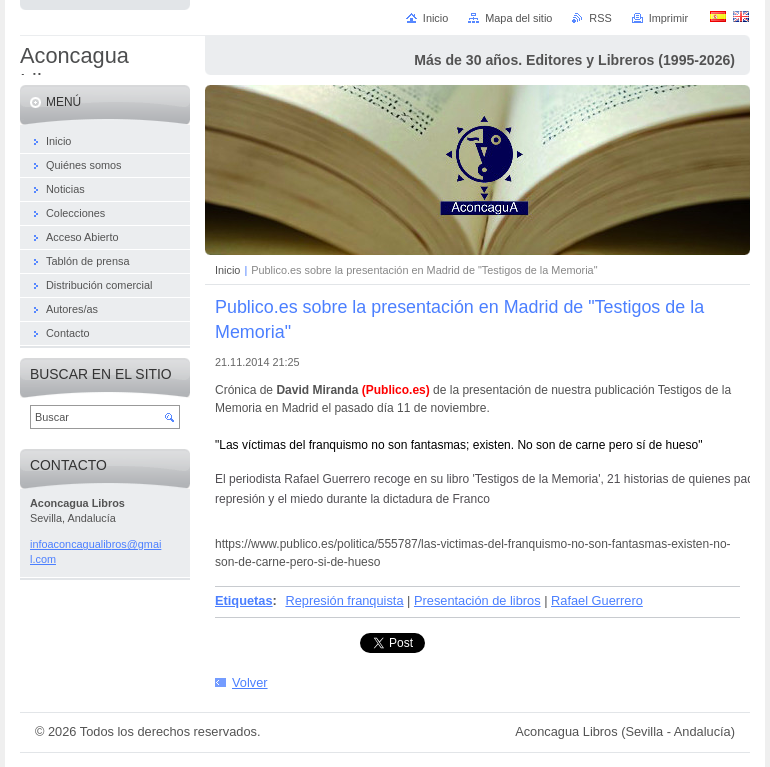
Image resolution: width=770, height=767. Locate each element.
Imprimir (668, 18)
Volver (250, 682)
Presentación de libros (477, 600)
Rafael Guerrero (597, 600)
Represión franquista (344, 600)
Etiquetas (244, 600)
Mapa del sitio (518, 18)
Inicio (227, 270)
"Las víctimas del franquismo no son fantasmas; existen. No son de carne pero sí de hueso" (458, 445)
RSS (600, 18)
